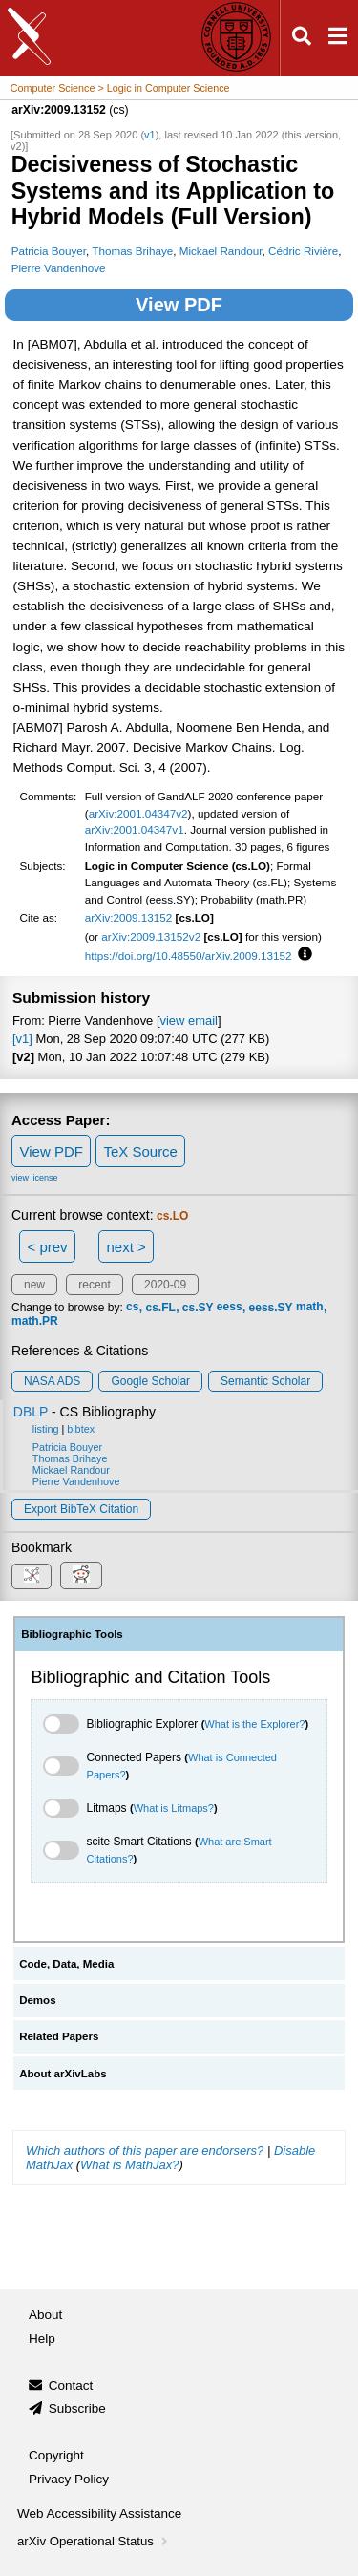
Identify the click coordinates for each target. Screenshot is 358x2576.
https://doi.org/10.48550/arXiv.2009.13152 (188, 955)
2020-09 (165, 1284)
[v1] (22, 1039)
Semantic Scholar (265, 1381)
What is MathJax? (129, 2165)
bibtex (81, 1429)
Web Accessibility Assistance (99, 2513)
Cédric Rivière (303, 251)
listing (45, 1429)
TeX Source (140, 1151)
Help (42, 2338)
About (45, 2315)
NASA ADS (52, 1381)
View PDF (179, 304)
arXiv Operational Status (94, 2541)
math (310, 1307)
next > (125, 1247)
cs (132, 1307)
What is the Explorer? (254, 1724)
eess (229, 1307)
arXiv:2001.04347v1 (134, 829)
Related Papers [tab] (58, 2036)
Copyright (56, 2455)
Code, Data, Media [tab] (66, 1963)
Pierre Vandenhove (58, 268)
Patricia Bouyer (48, 251)
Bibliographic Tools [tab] (72, 1634)
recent (94, 1284)
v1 (150, 134)
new (34, 1284)
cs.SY (198, 1307)
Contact (71, 2385)
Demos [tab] (37, 2000)
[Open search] (301, 38)
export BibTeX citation (81, 1509)
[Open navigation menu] (338, 38)
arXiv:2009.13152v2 (150, 936)
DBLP (30, 1411)
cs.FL (160, 1307)
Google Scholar (150, 1381)
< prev (48, 1247)
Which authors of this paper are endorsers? (144, 2150)
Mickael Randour (221, 251)
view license (34, 1177)
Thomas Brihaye (132, 251)
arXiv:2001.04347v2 (138, 813)
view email (189, 1020)
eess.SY (271, 1307)
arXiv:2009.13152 (129, 917)
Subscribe (77, 2408)
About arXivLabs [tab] (63, 2073)
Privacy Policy (69, 2479)
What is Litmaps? (174, 1808)
